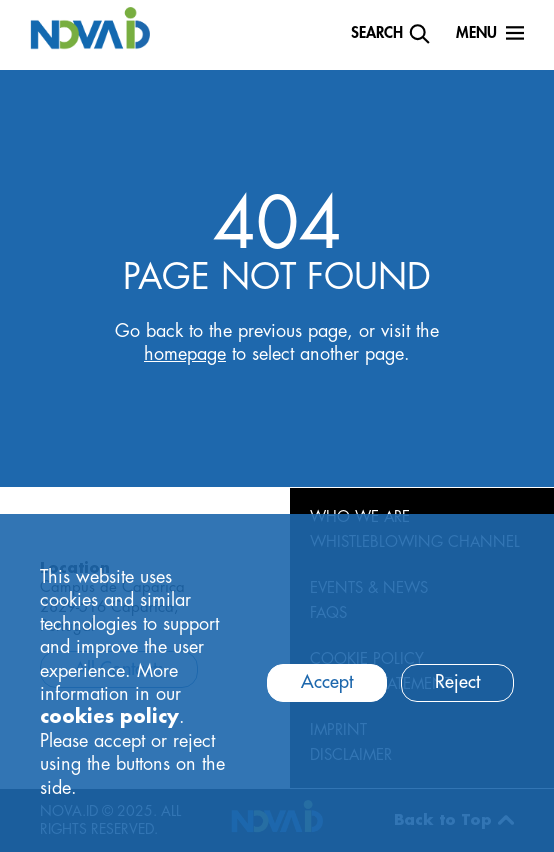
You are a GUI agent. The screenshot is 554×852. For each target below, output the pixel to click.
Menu (476, 33)
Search (377, 33)
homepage (185, 354)
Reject (457, 682)
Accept (327, 682)
